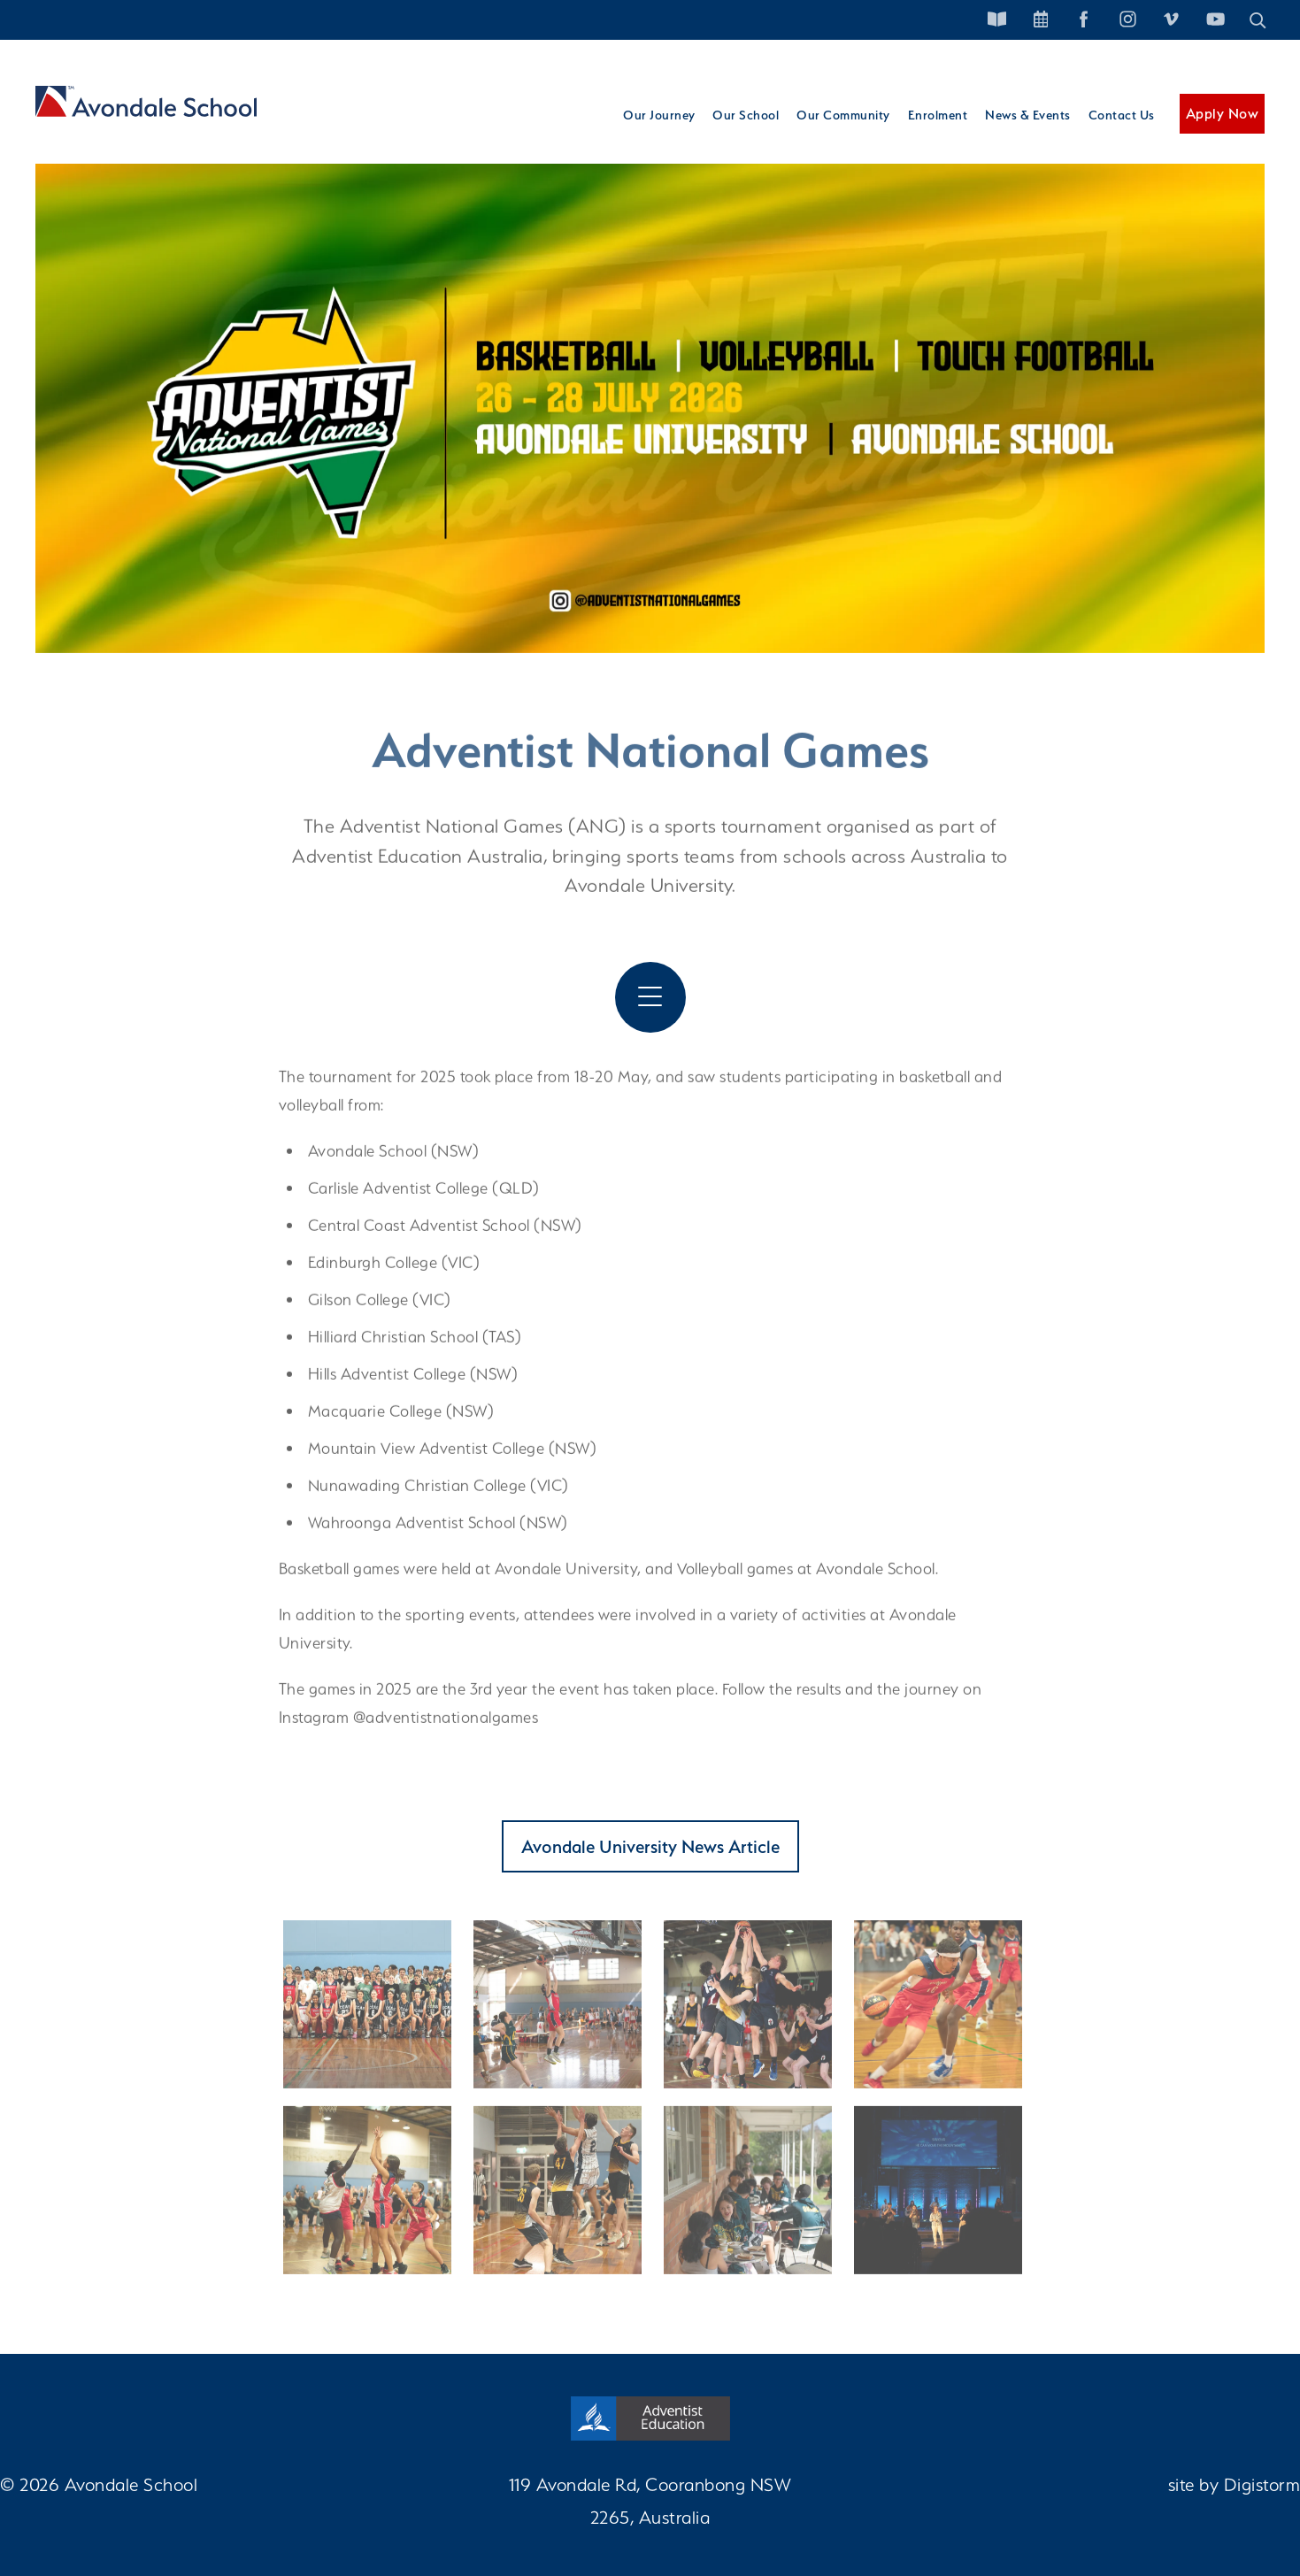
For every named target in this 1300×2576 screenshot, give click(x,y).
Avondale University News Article (650, 1846)
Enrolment (938, 115)
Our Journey (659, 115)
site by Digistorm (1234, 2484)
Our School (745, 115)
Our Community (843, 115)
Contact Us (1121, 115)
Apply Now (1222, 114)
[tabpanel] (650, 387)
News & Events (1028, 115)
